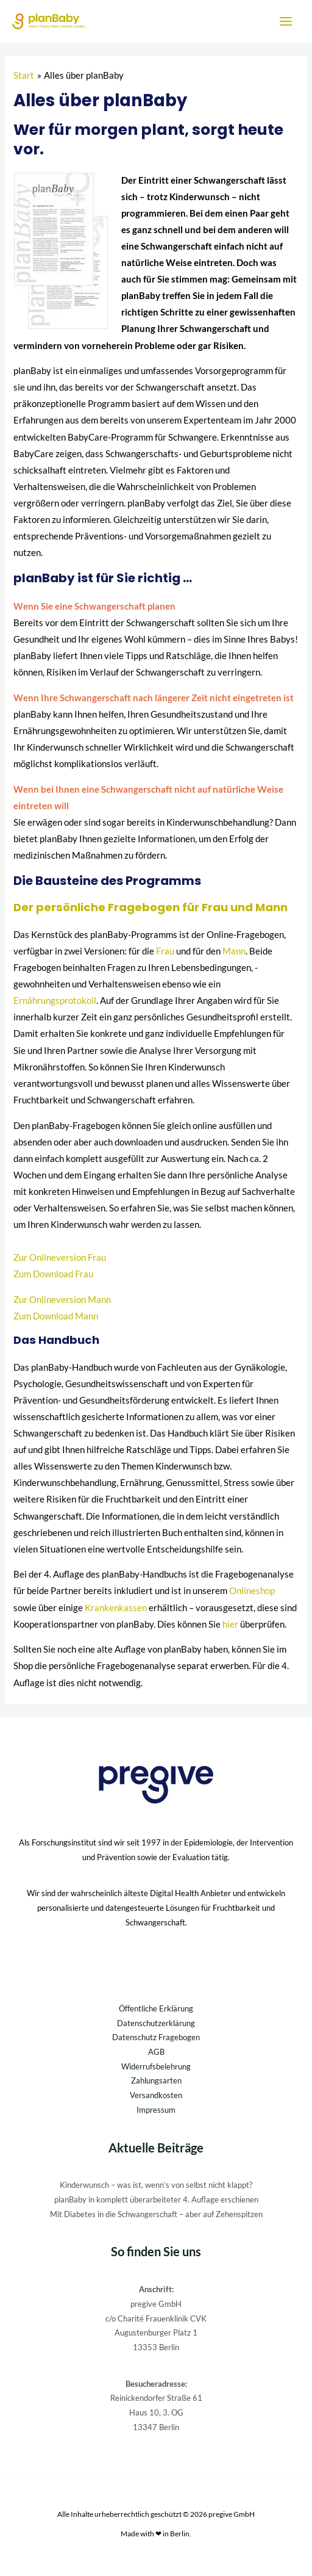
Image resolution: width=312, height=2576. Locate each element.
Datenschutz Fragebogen (156, 2037)
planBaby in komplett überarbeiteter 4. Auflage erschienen (156, 2199)
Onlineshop (252, 1591)
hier (230, 1624)
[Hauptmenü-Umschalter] (286, 21)
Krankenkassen (116, 1608)
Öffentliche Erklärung (156, 2008)
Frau (165, 951)
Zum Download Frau (53, 1274)
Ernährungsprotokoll (54, 1000)
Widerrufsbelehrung (156, 2066)
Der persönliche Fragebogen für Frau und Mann (150, 907)
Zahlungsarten (156, 2080)
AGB (156, 2052)
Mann (234, 951)
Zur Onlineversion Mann (62, 1299)
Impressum (156, 2110)
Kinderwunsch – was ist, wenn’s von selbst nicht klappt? (156, 2185)
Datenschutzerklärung (156, 2023)
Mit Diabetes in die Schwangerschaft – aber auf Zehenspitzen (156, 2214)
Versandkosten (156, 2095)
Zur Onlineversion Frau (59, 1257)
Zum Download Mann (55, 1316)
